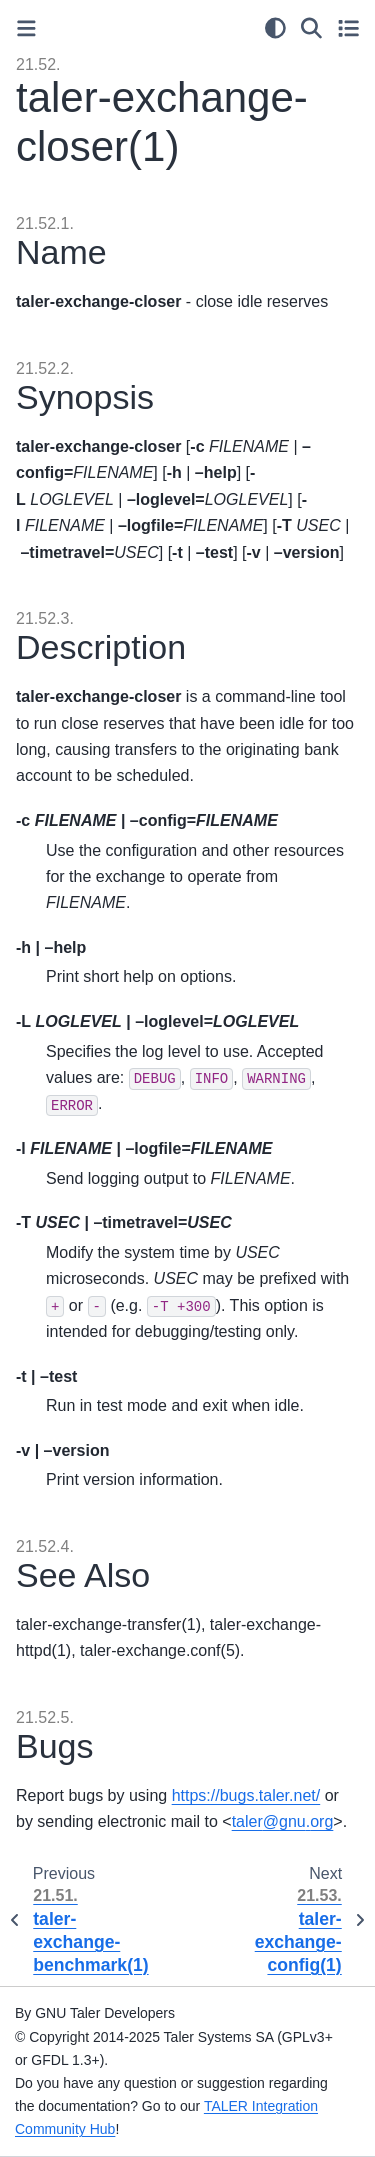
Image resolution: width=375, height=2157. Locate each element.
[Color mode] (275, 28)
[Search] (311, 28)
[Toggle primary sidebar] (26, 28)
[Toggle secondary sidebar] (348, 28)
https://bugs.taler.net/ (246, 1795)
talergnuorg (283, 1821)
